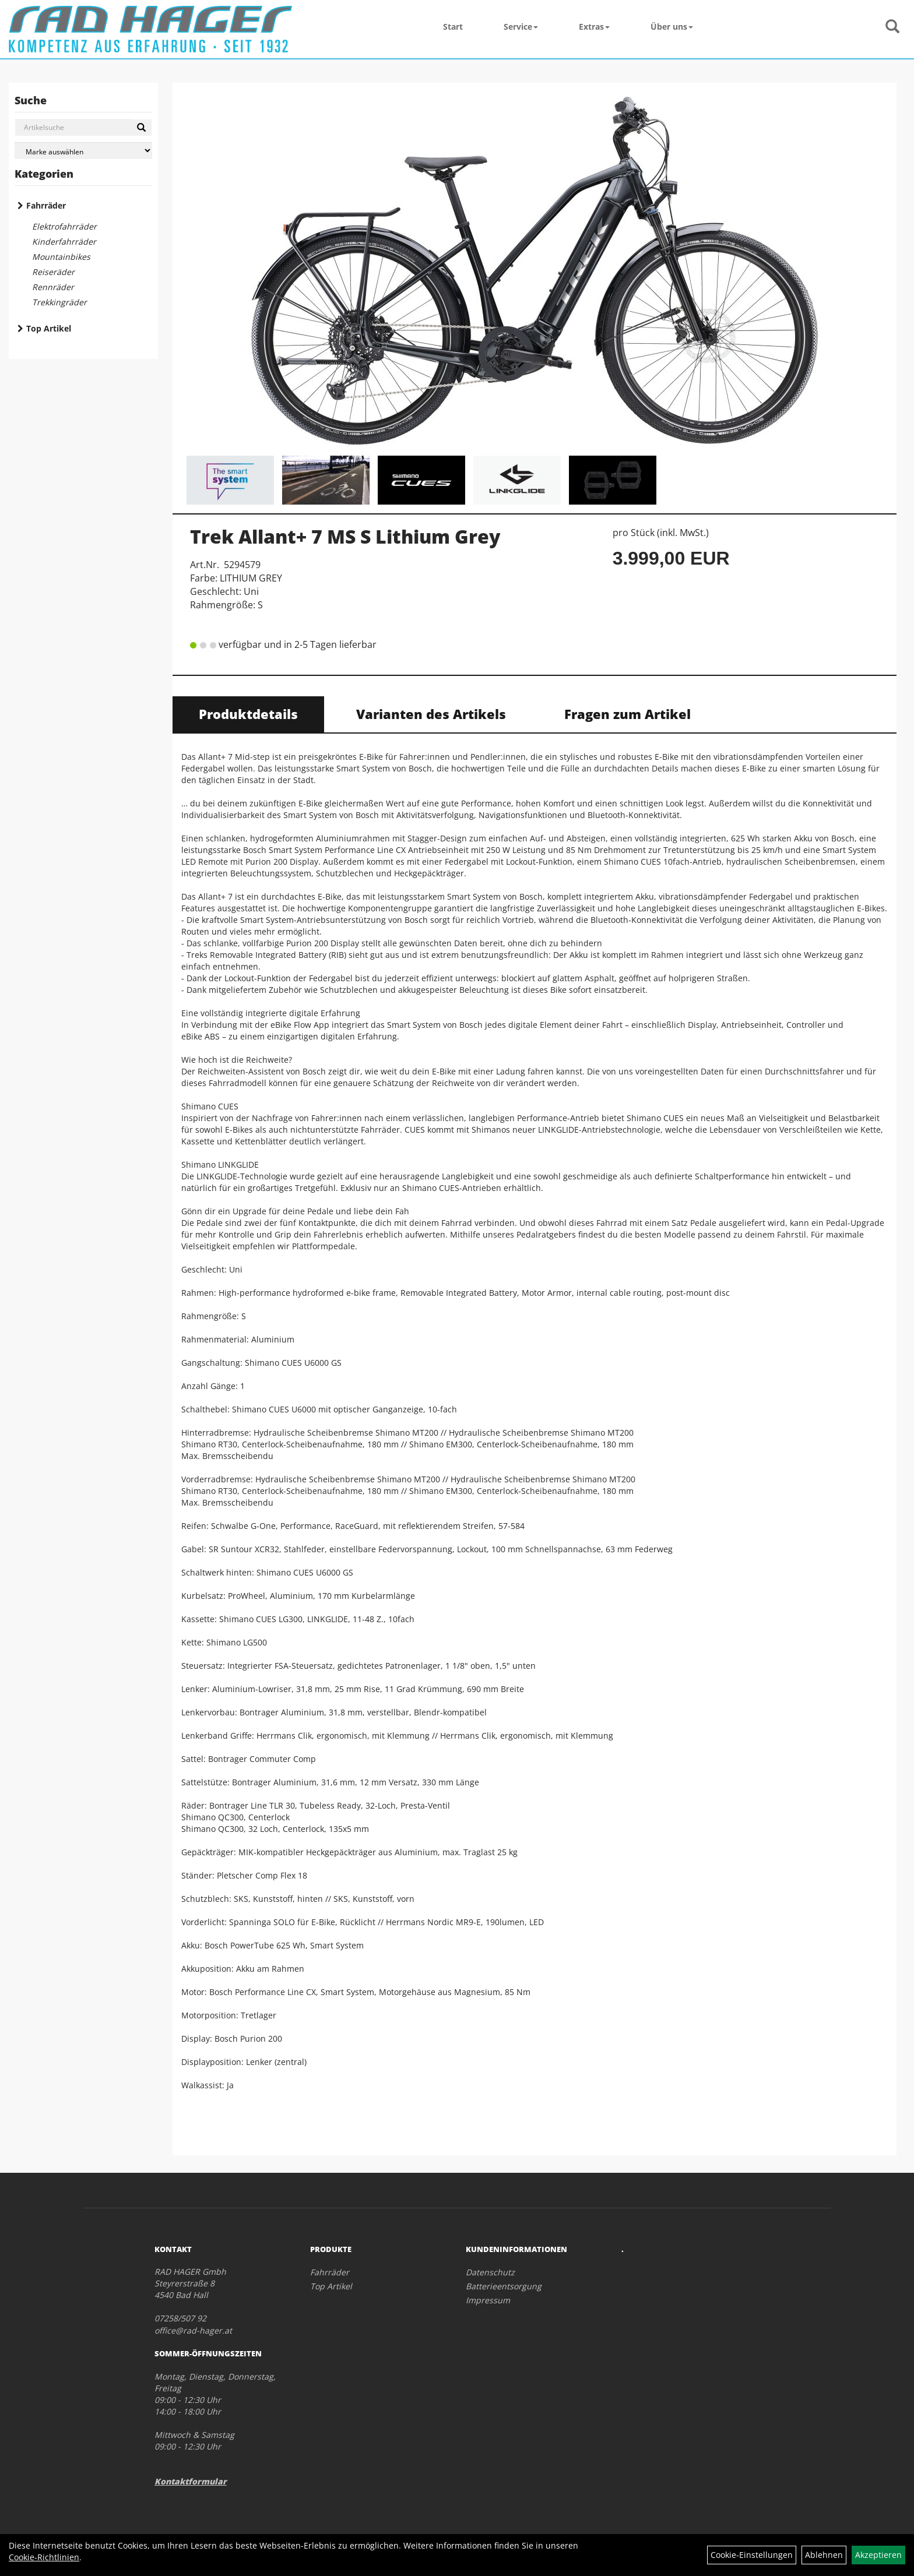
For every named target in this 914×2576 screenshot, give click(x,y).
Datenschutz (490, 2272)
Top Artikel (48, 328)
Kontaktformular (190, 2481)
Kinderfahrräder (64, 241)
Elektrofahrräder (64, 226)
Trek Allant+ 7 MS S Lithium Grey (345, 536)
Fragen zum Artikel (627, 714)
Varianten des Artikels (431, 714)
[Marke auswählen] (83, 150)
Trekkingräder (59, 302)
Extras (594, 26)
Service (521, 26)
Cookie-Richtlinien (44, 2557)
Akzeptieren (878, 2554)
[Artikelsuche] (892, 27)
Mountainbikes (61, 256)
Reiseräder (53, 271)
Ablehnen (824, 2554)
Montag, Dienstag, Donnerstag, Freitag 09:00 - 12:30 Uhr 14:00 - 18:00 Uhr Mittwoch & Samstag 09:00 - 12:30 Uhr (215, 2411)
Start (453, 26)
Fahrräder (46, 205)
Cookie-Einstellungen (752, 2554)
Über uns (672, 26)
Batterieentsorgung (504, 2286)
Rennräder (53, 287)
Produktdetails (248, 714)
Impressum (488, 2300)
